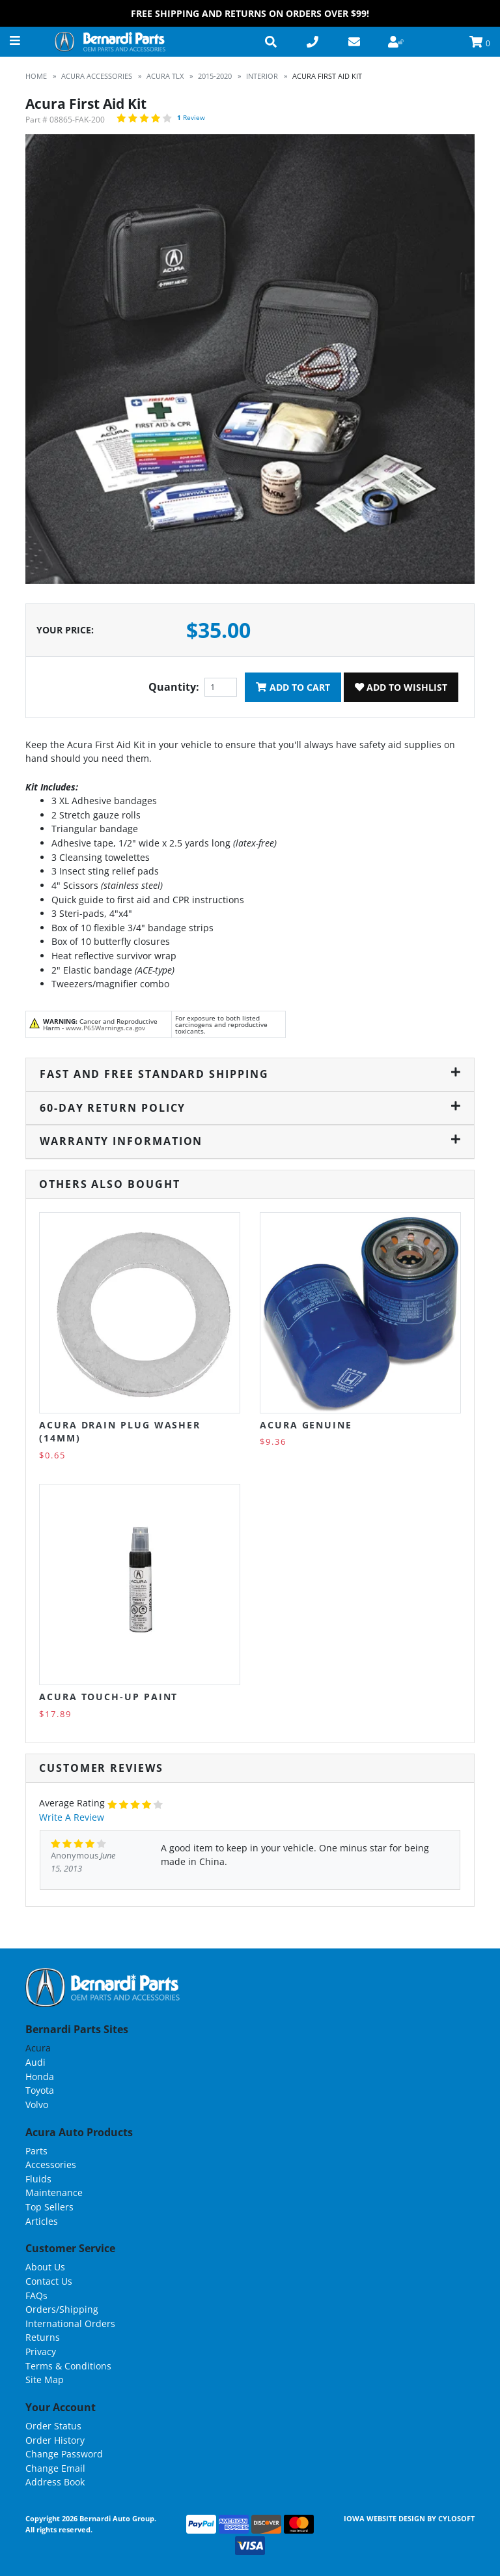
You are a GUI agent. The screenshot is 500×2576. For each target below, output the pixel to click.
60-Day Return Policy (250, 1108)
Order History (55, 2440)
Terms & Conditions (68, 2366)
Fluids (38, 2179)
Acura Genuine (306, 1425)
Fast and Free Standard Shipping (250, 1074)
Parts (36, 2151)
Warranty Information (250, 1141)
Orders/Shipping (61, 2309)
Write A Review (71, 1817)
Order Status (53, 2426)
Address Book (55, 2482)
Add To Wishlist (401, 687)
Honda (39, 2076)
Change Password (64, 2454)
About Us (45, 2267)
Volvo (36, 2104)
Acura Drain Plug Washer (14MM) (120, 1431)
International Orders (70, 2323)
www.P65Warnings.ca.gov (105, 1027)
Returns (42, 2337)
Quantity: (173, 687)
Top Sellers (49, 2207)
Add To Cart (292, 687)
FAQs (36, 2295)
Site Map (44, 2379)
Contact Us (48, 2281)
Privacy (40, 2351)
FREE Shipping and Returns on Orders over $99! (250, 13)
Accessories (50, 2164)
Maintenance (54, 2192)
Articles (41, 2221)
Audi (35, 2062)
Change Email (55, 2468)
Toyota (39, 2090)
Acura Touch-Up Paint (108, 1696)
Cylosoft (456, 2518)
